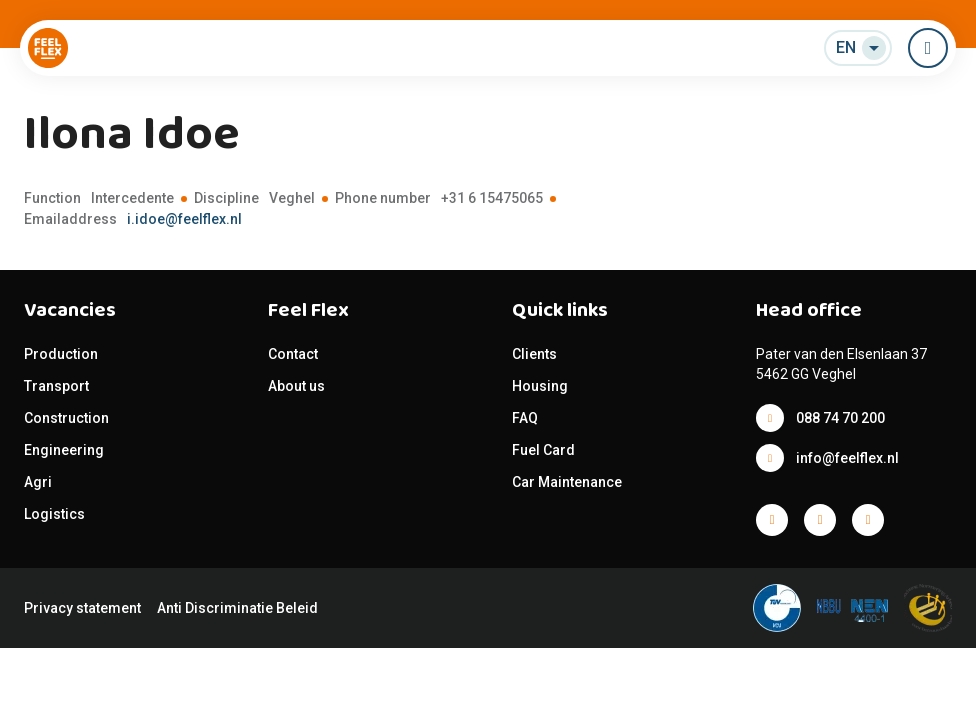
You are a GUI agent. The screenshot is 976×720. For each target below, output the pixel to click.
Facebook (772, 520)
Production (61, 354)
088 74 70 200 (840, 418)
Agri (38, 482)
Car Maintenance (567, 482)
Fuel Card (543, 450)
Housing (540, 386)
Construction (66, 418)
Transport (56, 386)
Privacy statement (82, 608)
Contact (293, 354)
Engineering (64, 450)
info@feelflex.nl (847, 458)
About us (296, 386)
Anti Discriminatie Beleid (237, 608)
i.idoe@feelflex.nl (184, 219)
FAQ (525, 418)
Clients (534, 354)
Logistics (54, 514)
